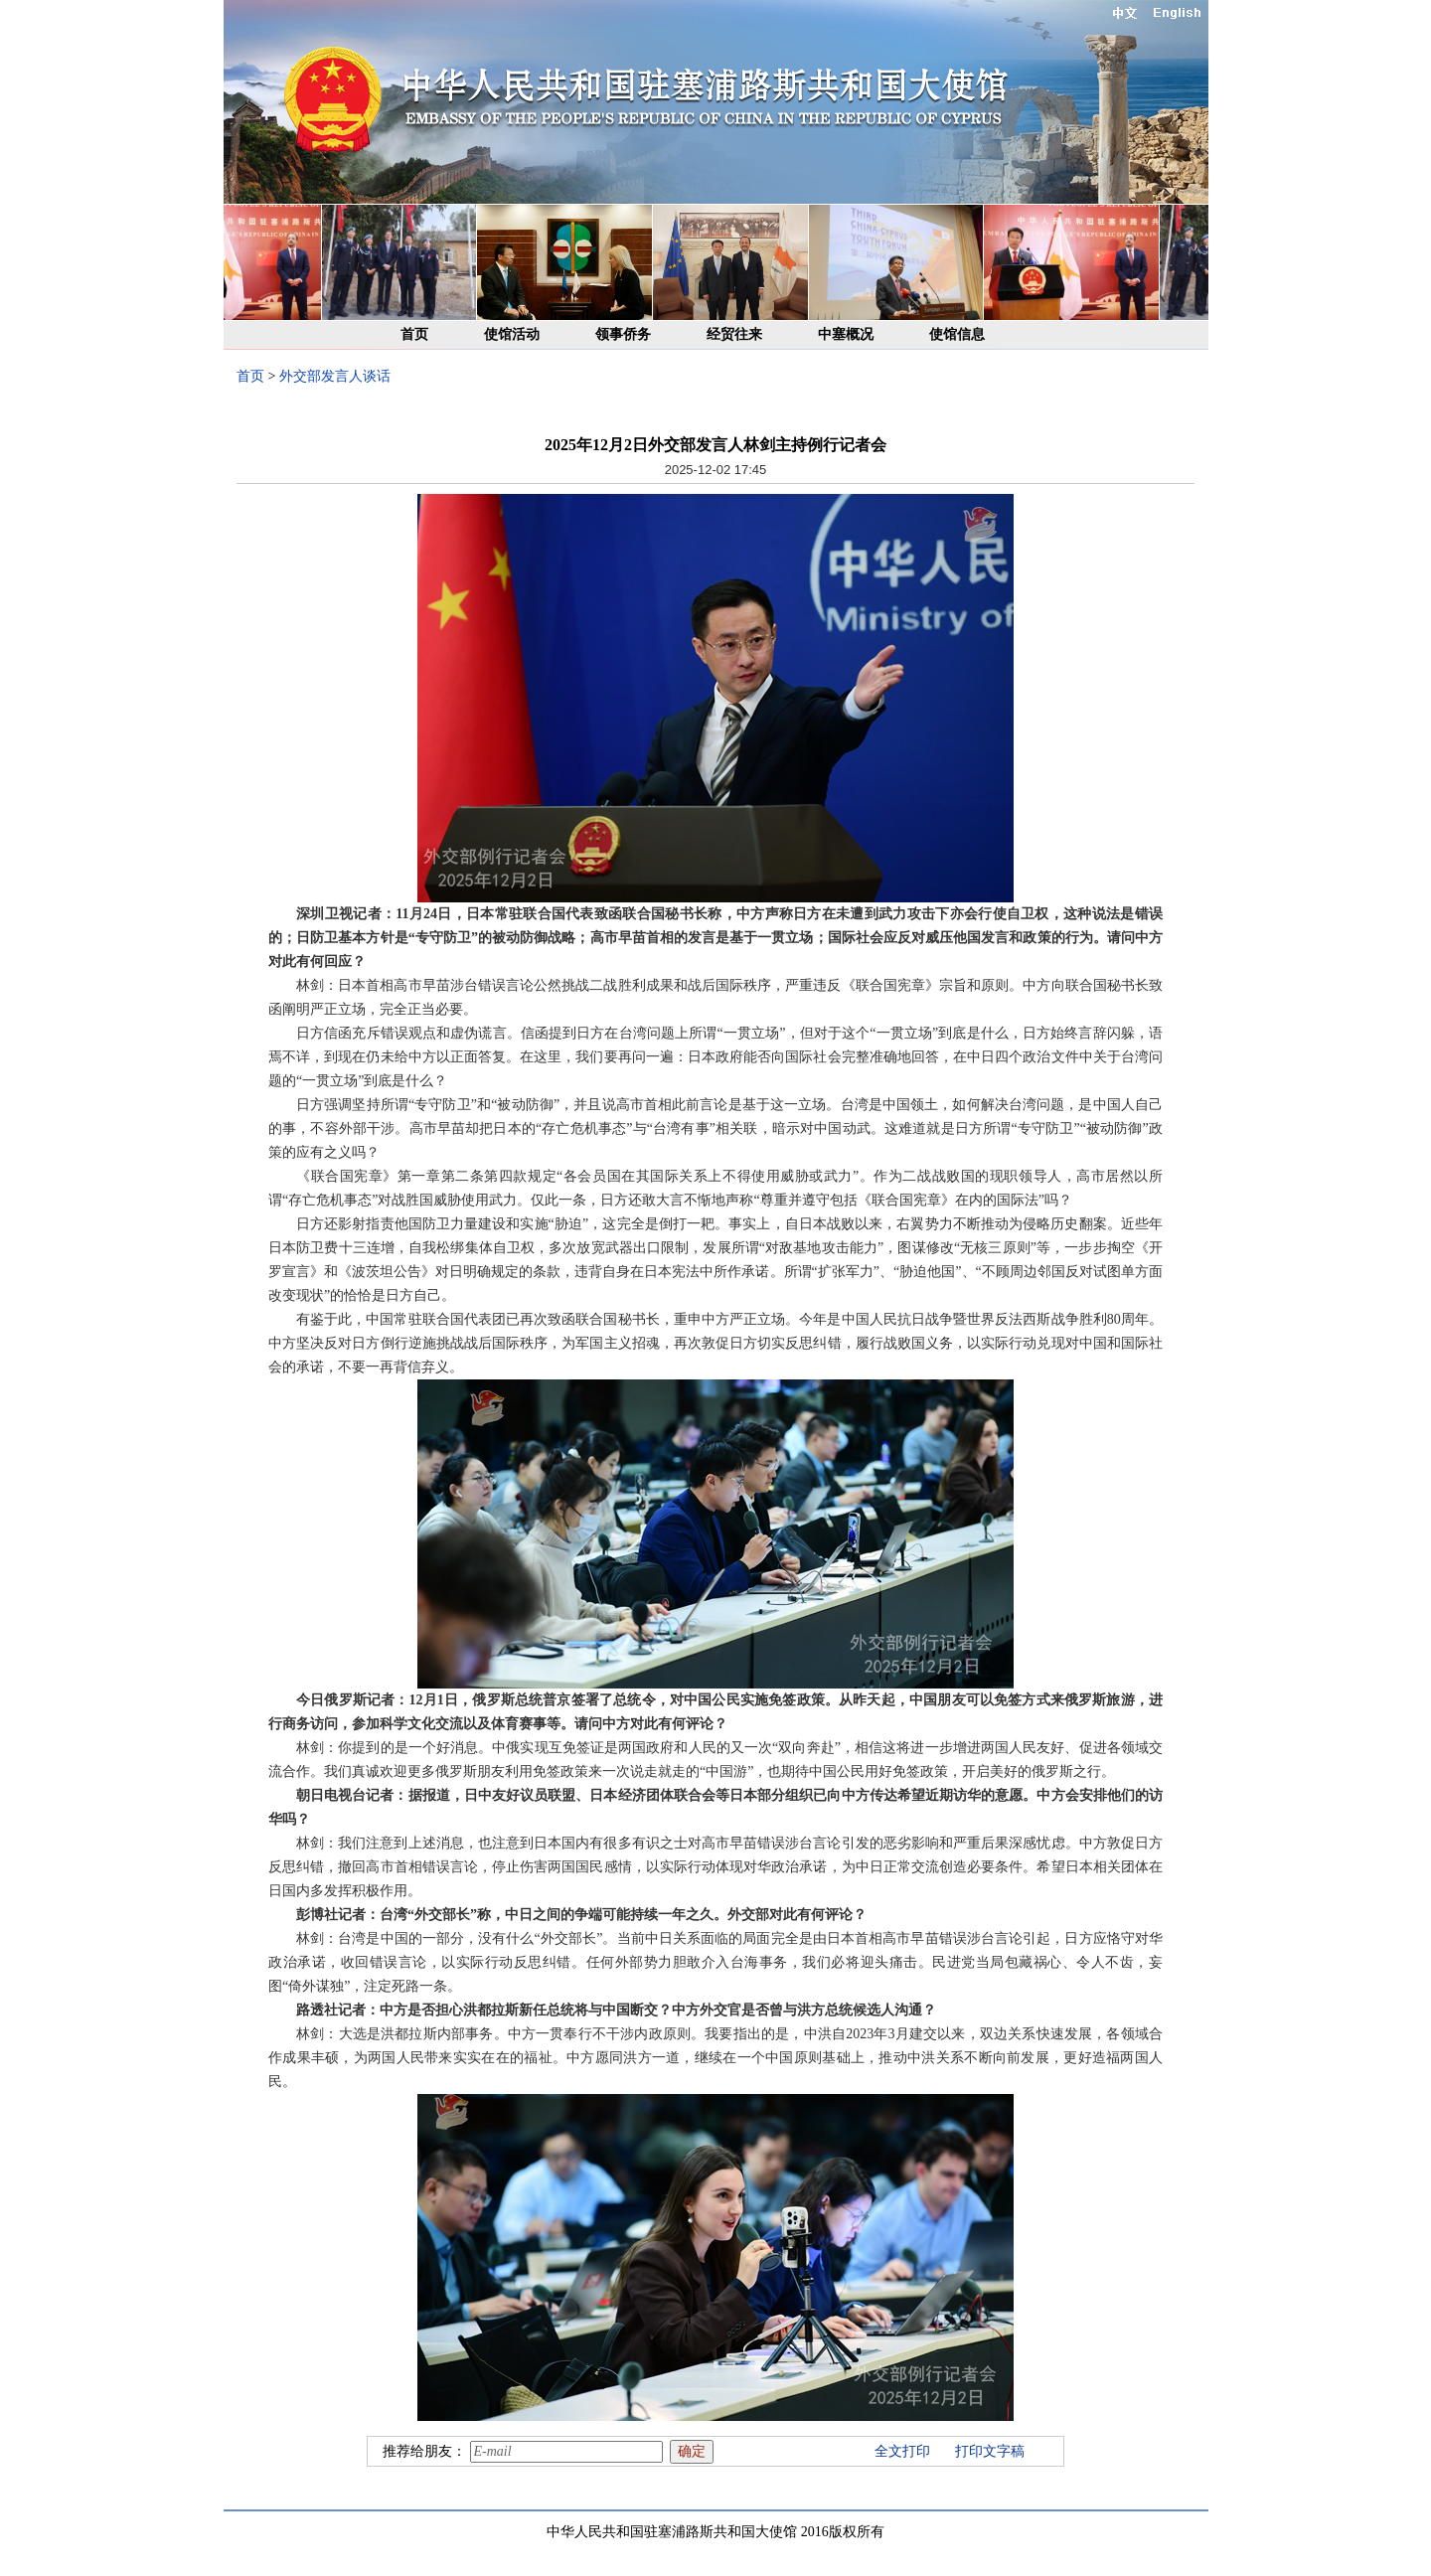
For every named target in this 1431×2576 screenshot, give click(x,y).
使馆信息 (957, 334)
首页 (414, 334)
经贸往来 (734, 334)
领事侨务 (623, 334)
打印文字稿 (990, 2451)
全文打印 (902, 2451)
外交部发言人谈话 (335, 376)
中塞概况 (846, 334)
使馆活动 (512, 334)
